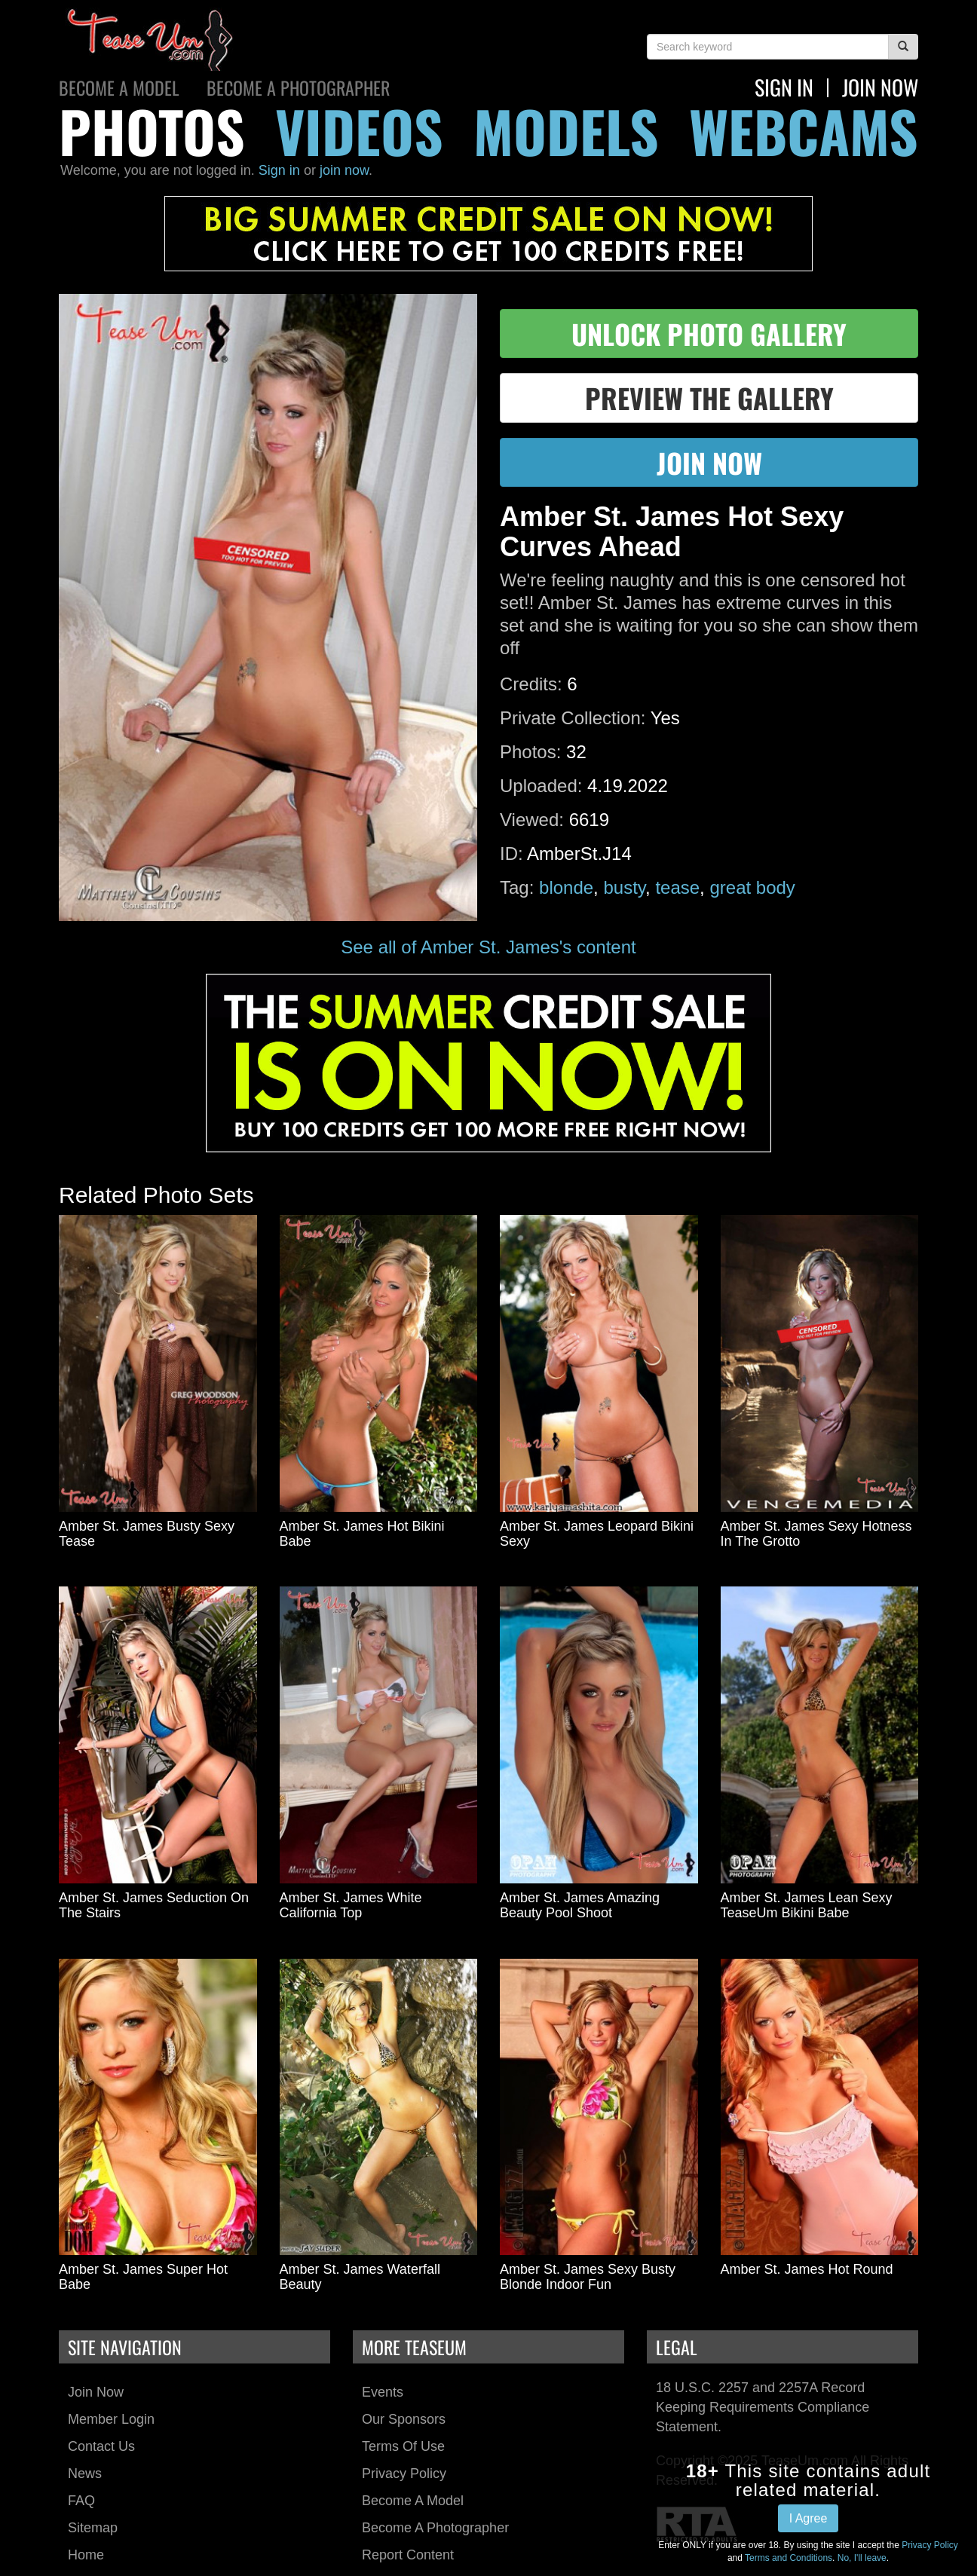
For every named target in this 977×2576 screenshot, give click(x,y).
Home (86, 2554)
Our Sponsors (404, 2419)
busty (624, 887)
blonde (566, 887)
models (566, 131)
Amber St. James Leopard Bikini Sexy (597, 1534)
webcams (803, 131)
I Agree (808, 2518)
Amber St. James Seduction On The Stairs (154, 1905)
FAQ (81, 2500)
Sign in (279, 170)
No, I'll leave (862, 2558)
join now (880, 87)
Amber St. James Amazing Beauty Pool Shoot (580, 1905)
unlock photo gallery (709, 333)
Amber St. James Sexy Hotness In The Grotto (816, 1534)
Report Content (408, 2554)
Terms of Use (403, 2446)
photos (152, 131)
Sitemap (93, 2527)
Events (382, 2392)
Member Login (111, 2419)
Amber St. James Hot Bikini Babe (362, 1534)
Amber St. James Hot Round (807, 2269)
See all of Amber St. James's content (488, 947)
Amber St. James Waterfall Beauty (360, 2277)
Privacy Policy (404, 2473)
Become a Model (119, 87)
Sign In (784, 87)
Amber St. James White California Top (351, 1905)
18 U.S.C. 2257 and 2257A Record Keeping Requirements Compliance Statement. (762, 2407)
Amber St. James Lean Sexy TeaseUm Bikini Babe (807, 1905)
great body (752, 887)
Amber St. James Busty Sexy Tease (146, 1534)
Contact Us (101, 2446)
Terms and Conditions (788, 2558)
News (85, 2473)
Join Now (96, 2392)
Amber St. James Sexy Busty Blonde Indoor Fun (587, 2277)
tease (677, 887)
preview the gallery (709, 398)
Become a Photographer (298, 87)
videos (359, 131)
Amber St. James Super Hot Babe (143, 2277)
